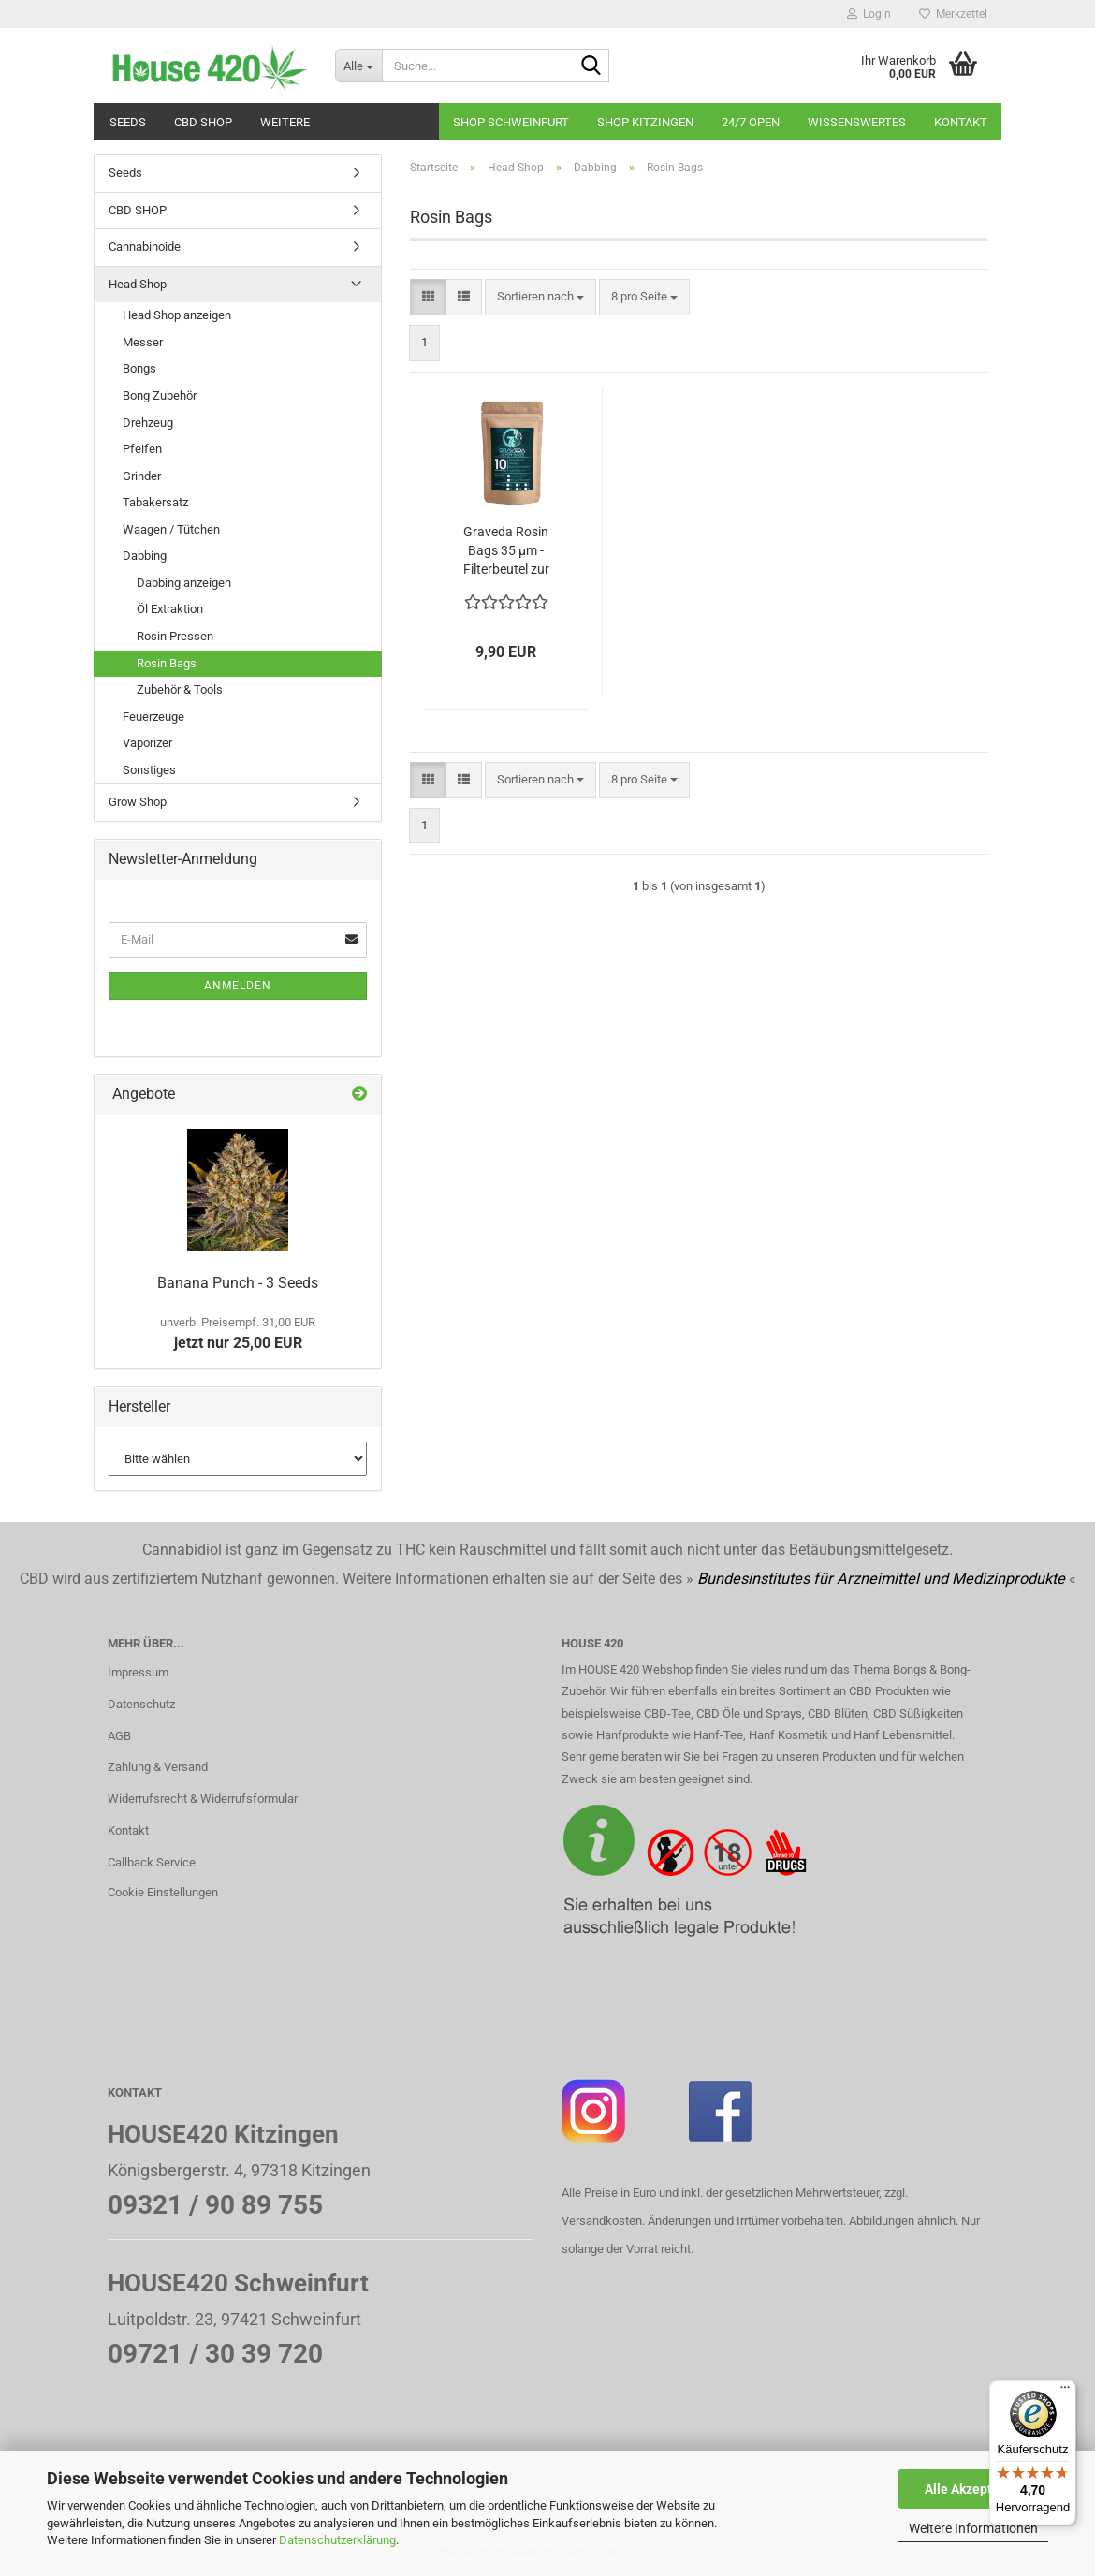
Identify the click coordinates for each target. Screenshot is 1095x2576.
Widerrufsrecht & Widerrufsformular (203, 1799)
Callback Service (152, 1862)
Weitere (285, 122)
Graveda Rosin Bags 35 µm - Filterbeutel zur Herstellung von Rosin (505, 551)
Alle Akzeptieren (974, 2488)
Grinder (142, 476)
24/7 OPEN (751, 122)
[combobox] (540, 297)
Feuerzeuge (153, 717)
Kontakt (960, 122)
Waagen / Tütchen (171, 529)
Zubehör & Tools (180, 689)
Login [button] (869, 14)
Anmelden (237, 985)
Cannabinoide (145, 247)
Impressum (138, 1672)
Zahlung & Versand (158, 1767)
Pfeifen (142, 449)
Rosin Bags (167, 663)
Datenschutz (141, 1704)
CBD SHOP (203, 122)
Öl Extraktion (170, 609)
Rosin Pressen (175, 636)
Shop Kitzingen (645, 122)
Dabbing (145, 556)
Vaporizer (147, 743)
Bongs (139, 368)
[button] (428, 297)
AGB (119, 1736)
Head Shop (138, 284)
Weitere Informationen (973, 2528)
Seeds (128, 122)
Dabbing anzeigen (184, 583)
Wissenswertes (857, 122)
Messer (143, 342)
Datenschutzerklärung (337, 2540)
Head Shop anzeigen (177, 315)
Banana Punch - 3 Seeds (237, 1283)
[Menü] (1065, 2391)
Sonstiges (149, 770)
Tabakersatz (155, 502)
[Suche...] (358, 65)
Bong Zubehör (160, 395)
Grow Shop (138, 802)
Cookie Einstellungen (163, 1892)
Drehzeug (148, 423)
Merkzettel (953, 14)
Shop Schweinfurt (511, 122)
